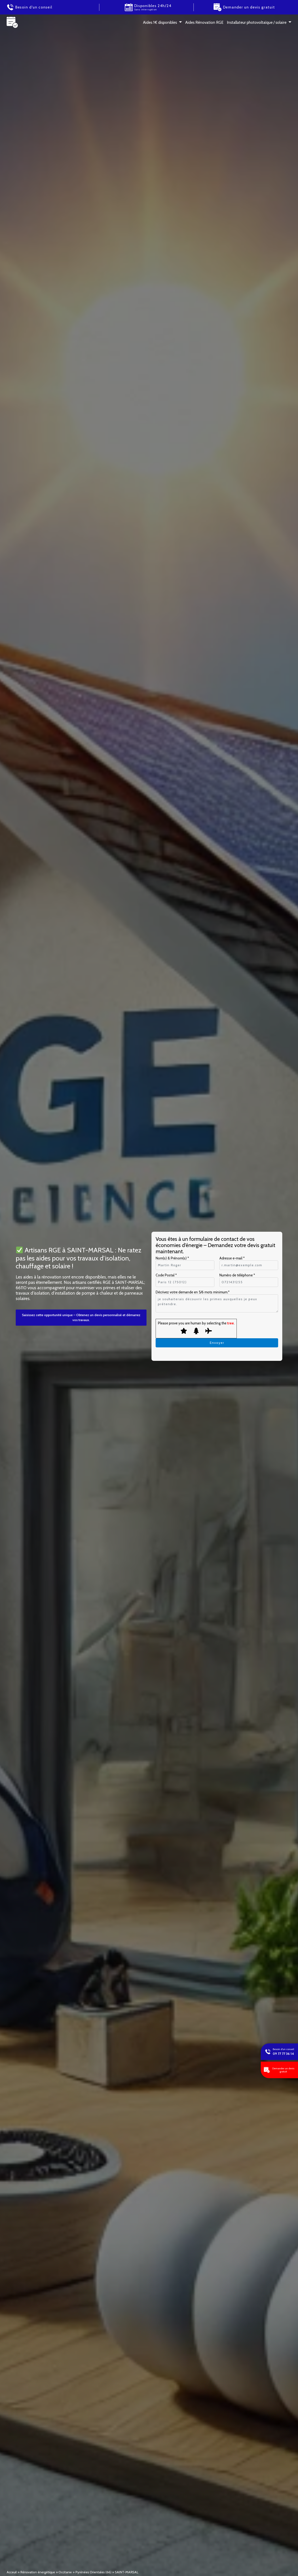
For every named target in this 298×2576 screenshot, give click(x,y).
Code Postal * (166, 1275)
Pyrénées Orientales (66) (93, 2572)
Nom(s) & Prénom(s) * (172, 1258)
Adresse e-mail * (232, 1258)
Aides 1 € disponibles (160, 22)
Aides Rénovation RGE (204, 22)
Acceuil (12, 2572)
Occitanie (65, 2572)
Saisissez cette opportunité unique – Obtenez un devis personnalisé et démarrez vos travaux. (81, 1317)
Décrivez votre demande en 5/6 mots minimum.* (193, 1292)
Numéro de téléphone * (237, 1275)
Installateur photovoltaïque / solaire (256, 22)
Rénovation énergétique (37, 2572)
